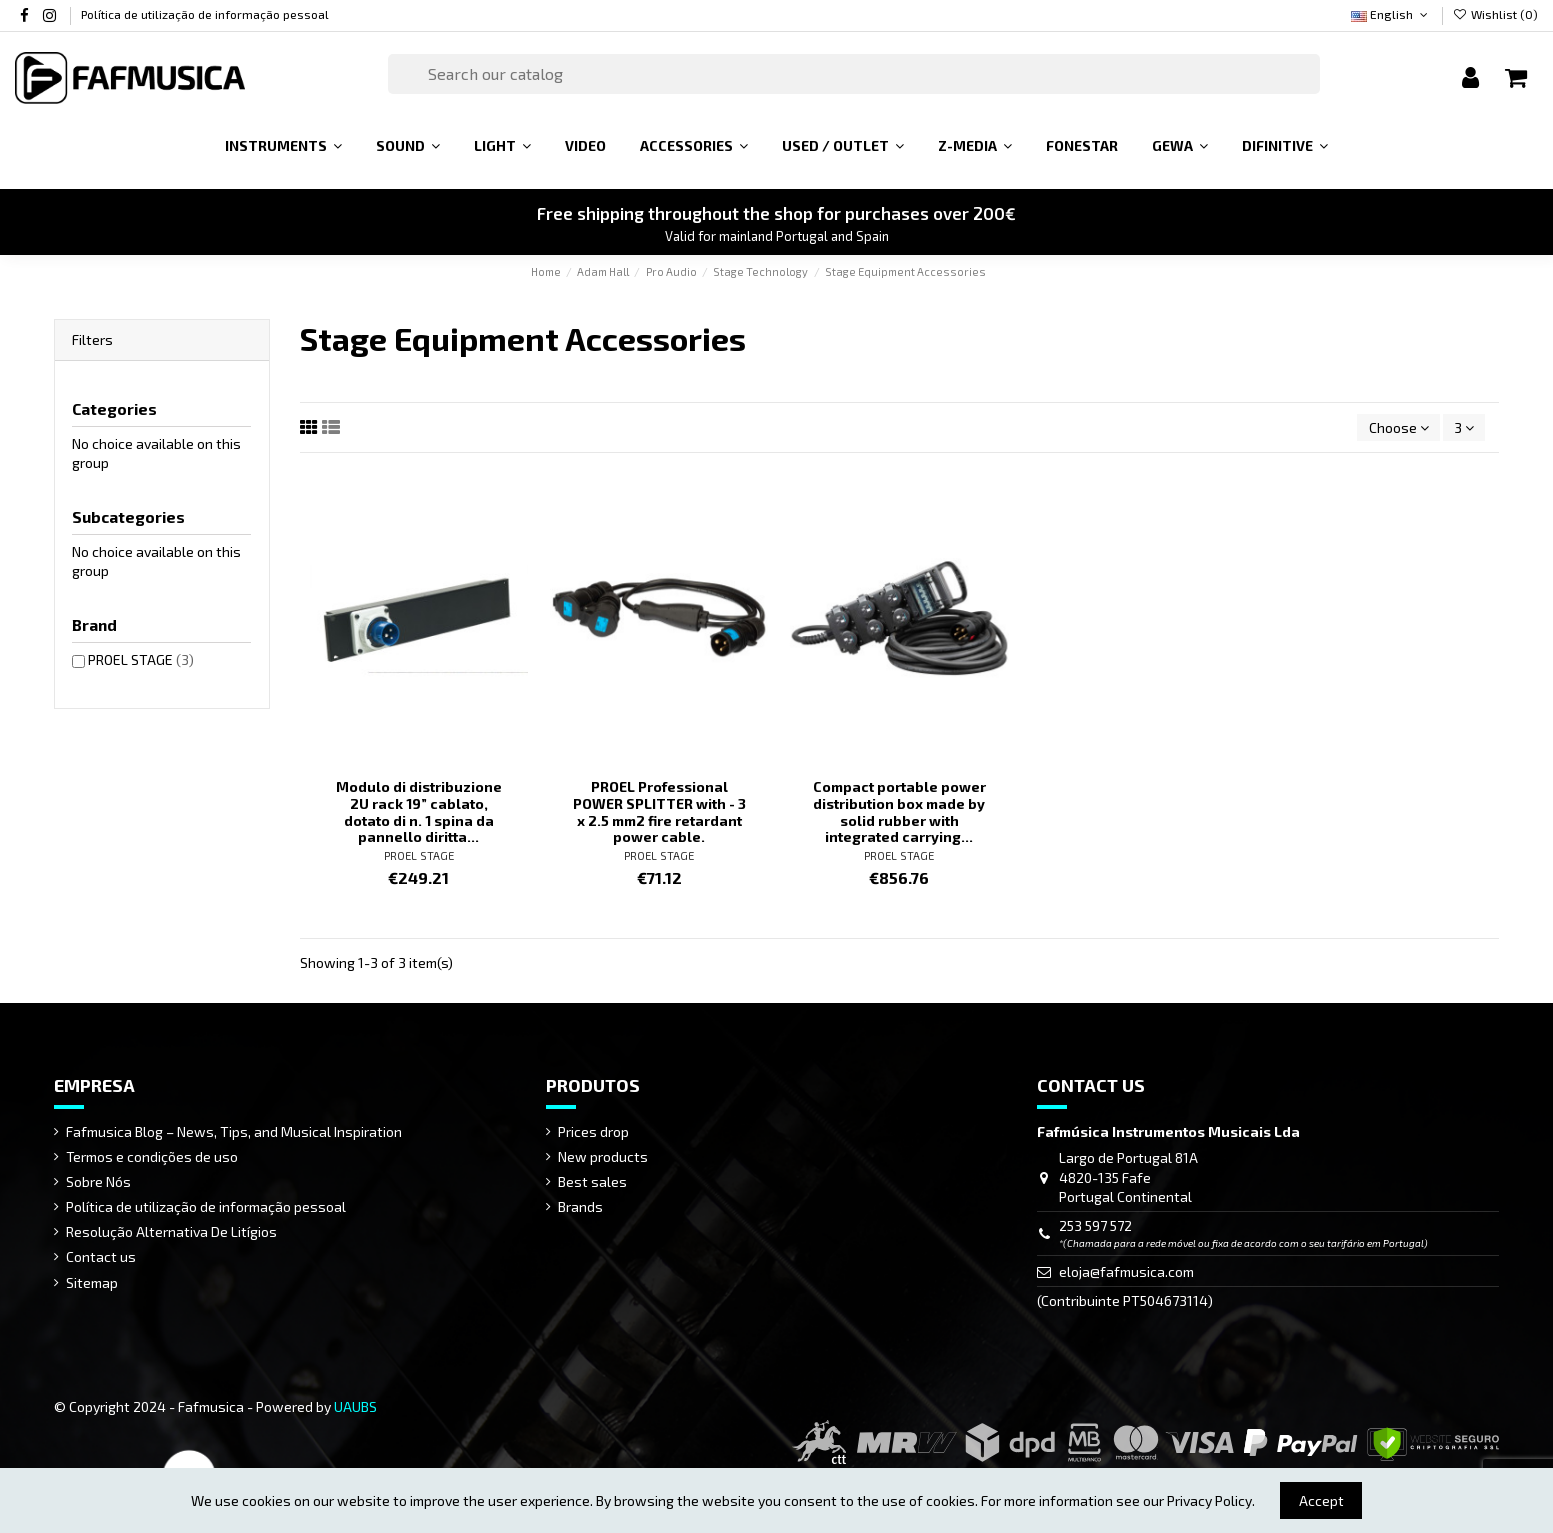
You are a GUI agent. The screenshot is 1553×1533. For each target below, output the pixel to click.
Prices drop (593, 1131)
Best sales (592, 1181)
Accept (1321, 1500)
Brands (580, 1206)
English (1391, 14)
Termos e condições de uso (152, 1156)
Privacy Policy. (1211, 1500)
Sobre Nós (98, 1181)
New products (603, 1156)
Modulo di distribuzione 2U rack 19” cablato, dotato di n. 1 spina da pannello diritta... (419, 811)
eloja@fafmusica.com (1126, 1271)
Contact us (101, 1256)
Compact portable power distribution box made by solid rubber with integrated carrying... (899, 811)
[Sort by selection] (1398, 427)
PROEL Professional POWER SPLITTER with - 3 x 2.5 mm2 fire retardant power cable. (659, 811)
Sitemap (92, 1282)
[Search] (854, 74)
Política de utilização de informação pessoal (205, 14)
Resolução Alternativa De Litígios (171, 1231)
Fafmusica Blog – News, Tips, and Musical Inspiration (234, 1131)
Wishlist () (1495, 14)
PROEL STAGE (419, 855)
